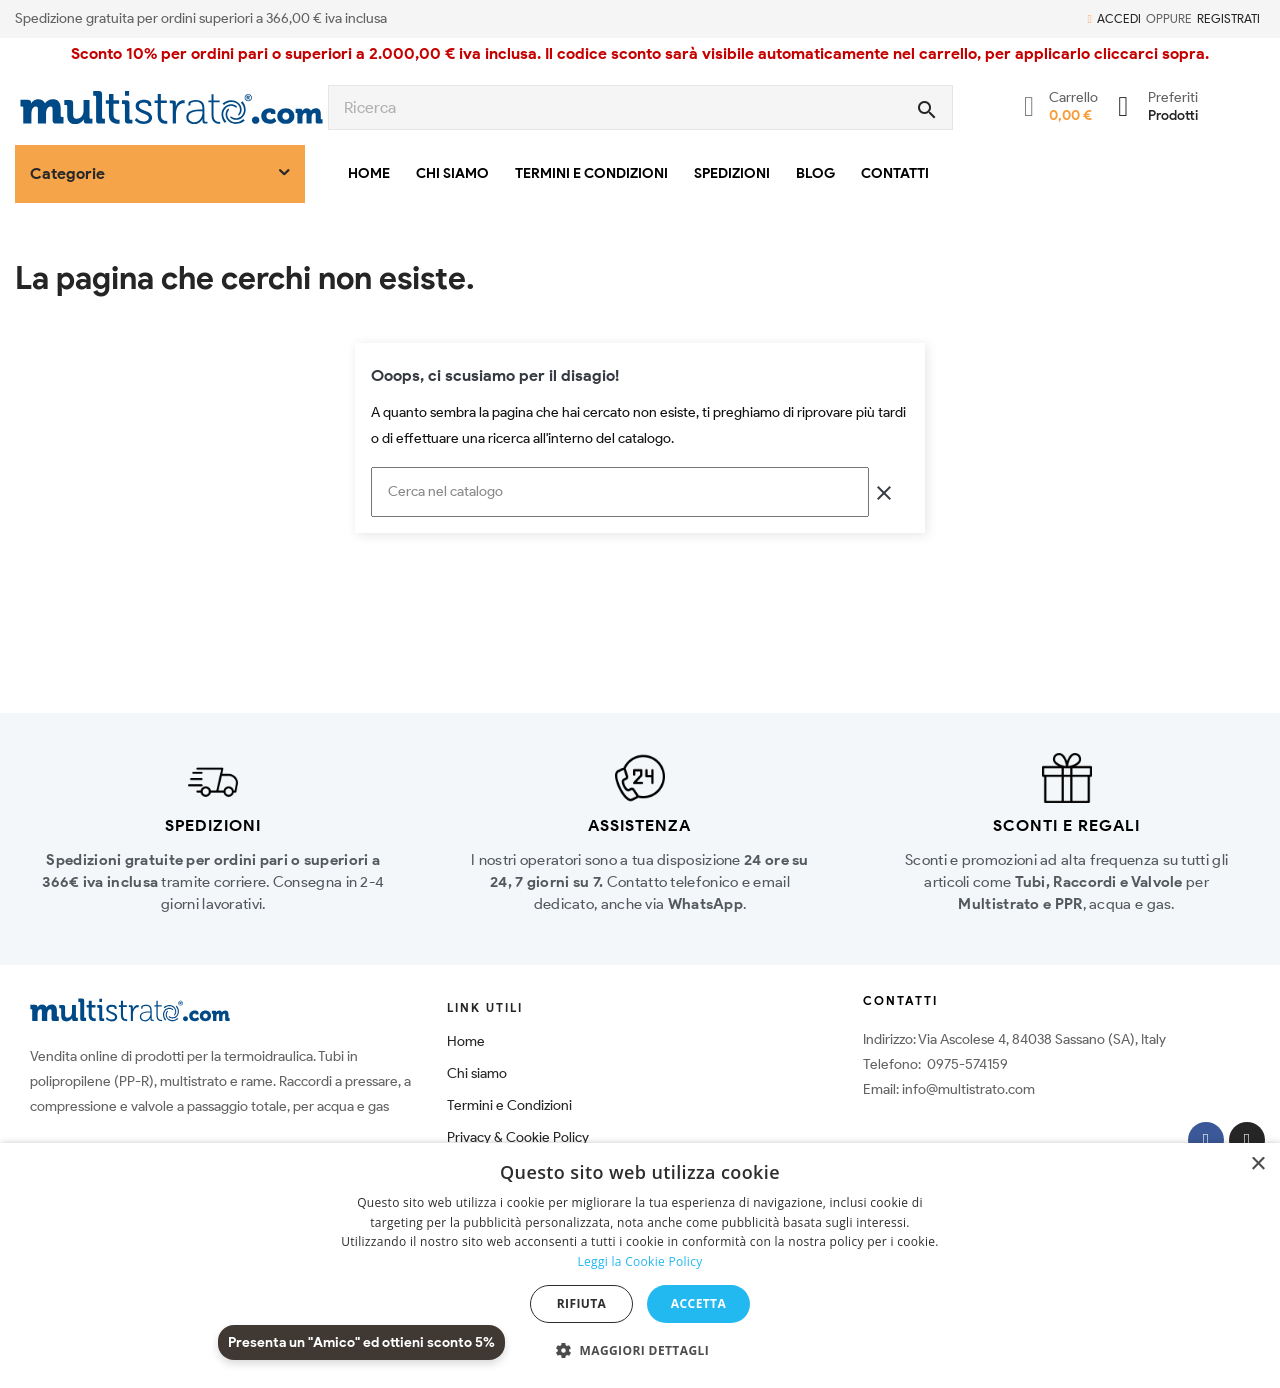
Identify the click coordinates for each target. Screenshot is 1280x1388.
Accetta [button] (698, 1303)
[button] (640, 1351)
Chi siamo (477, 1073)
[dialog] (640, 1265)
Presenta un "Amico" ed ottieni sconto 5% (361, 1342)
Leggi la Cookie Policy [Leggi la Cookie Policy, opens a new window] (639, 1261)
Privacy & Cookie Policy (518, 1137)
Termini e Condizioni (509, 1105)
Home (466, 1041)
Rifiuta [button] (582, 1303)
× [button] (1257, 1164)
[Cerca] (620, 492)
